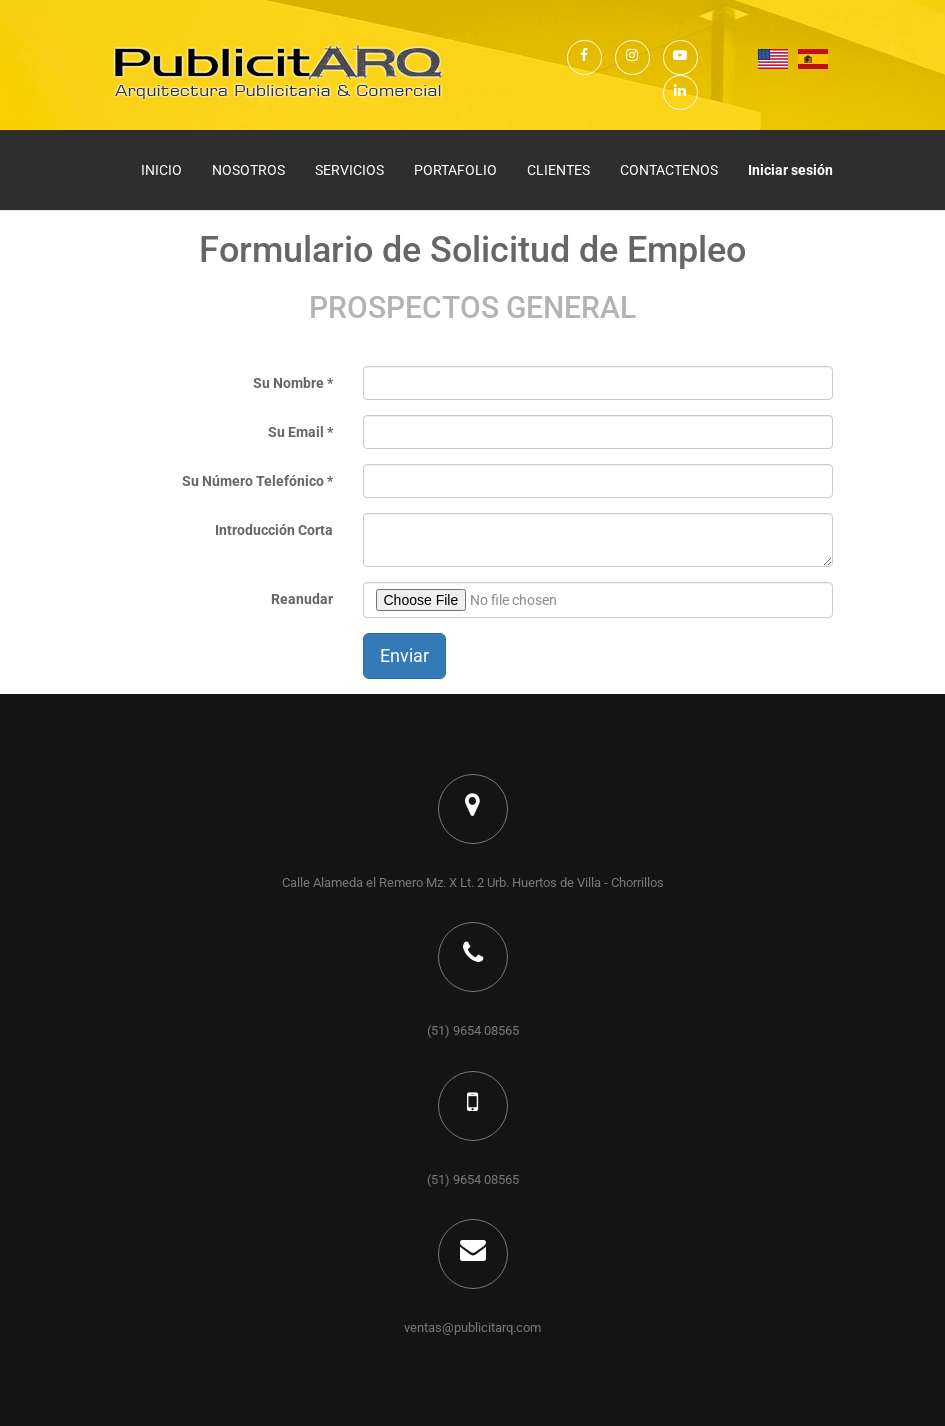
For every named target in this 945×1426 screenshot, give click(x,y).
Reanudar (302, 599)
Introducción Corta (274, 530)
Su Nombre (288, 383)
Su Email (296, 432)
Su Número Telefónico (253, 481)
